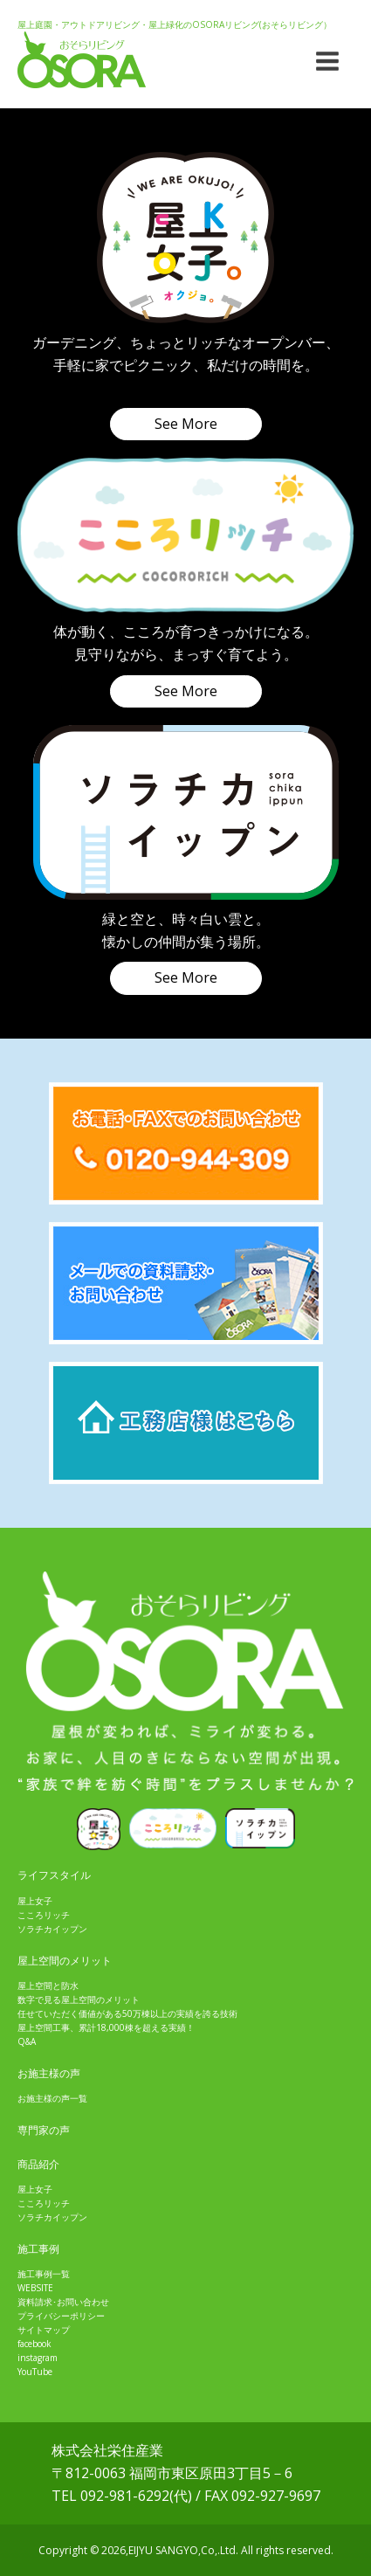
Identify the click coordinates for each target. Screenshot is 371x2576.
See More (186, 423)
